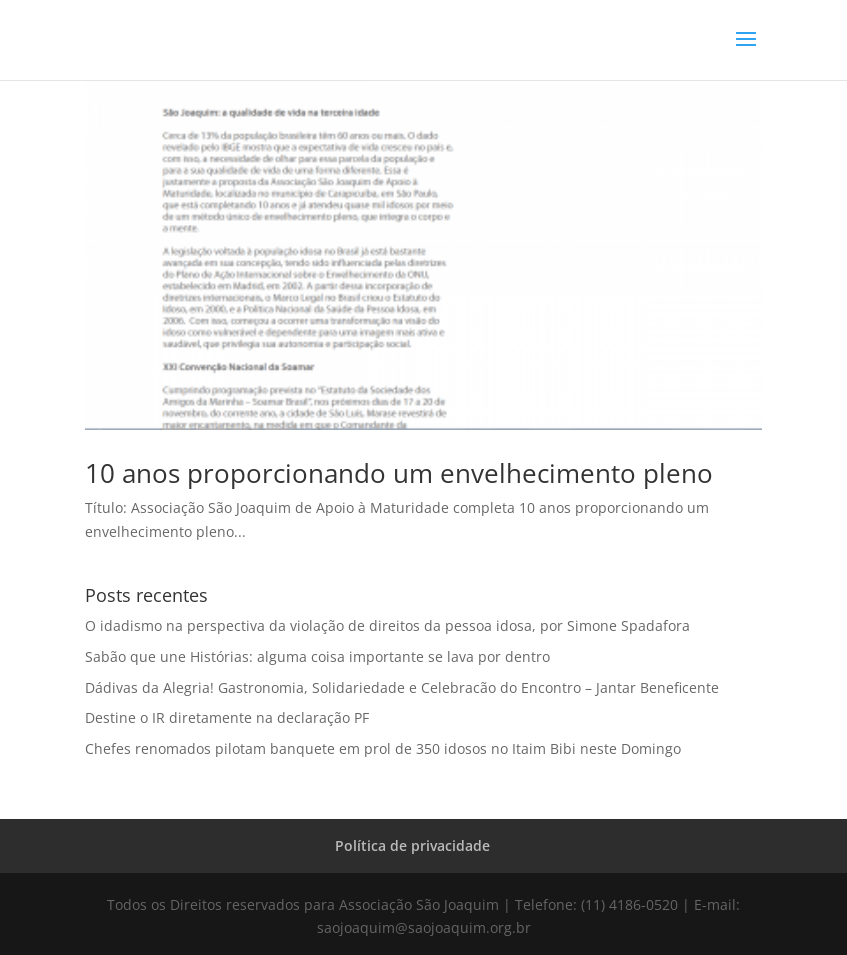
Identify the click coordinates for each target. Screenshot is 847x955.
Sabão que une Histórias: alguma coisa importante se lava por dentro (317, 656)
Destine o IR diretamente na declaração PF (227, 717)
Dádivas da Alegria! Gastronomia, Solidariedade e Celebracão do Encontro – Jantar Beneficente (402, 687)
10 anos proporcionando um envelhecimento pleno (399, 473)
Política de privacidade (412, 845)
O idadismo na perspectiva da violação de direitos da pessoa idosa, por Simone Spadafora (387, 625)
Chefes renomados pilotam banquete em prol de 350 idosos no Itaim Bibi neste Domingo (383, 748)
